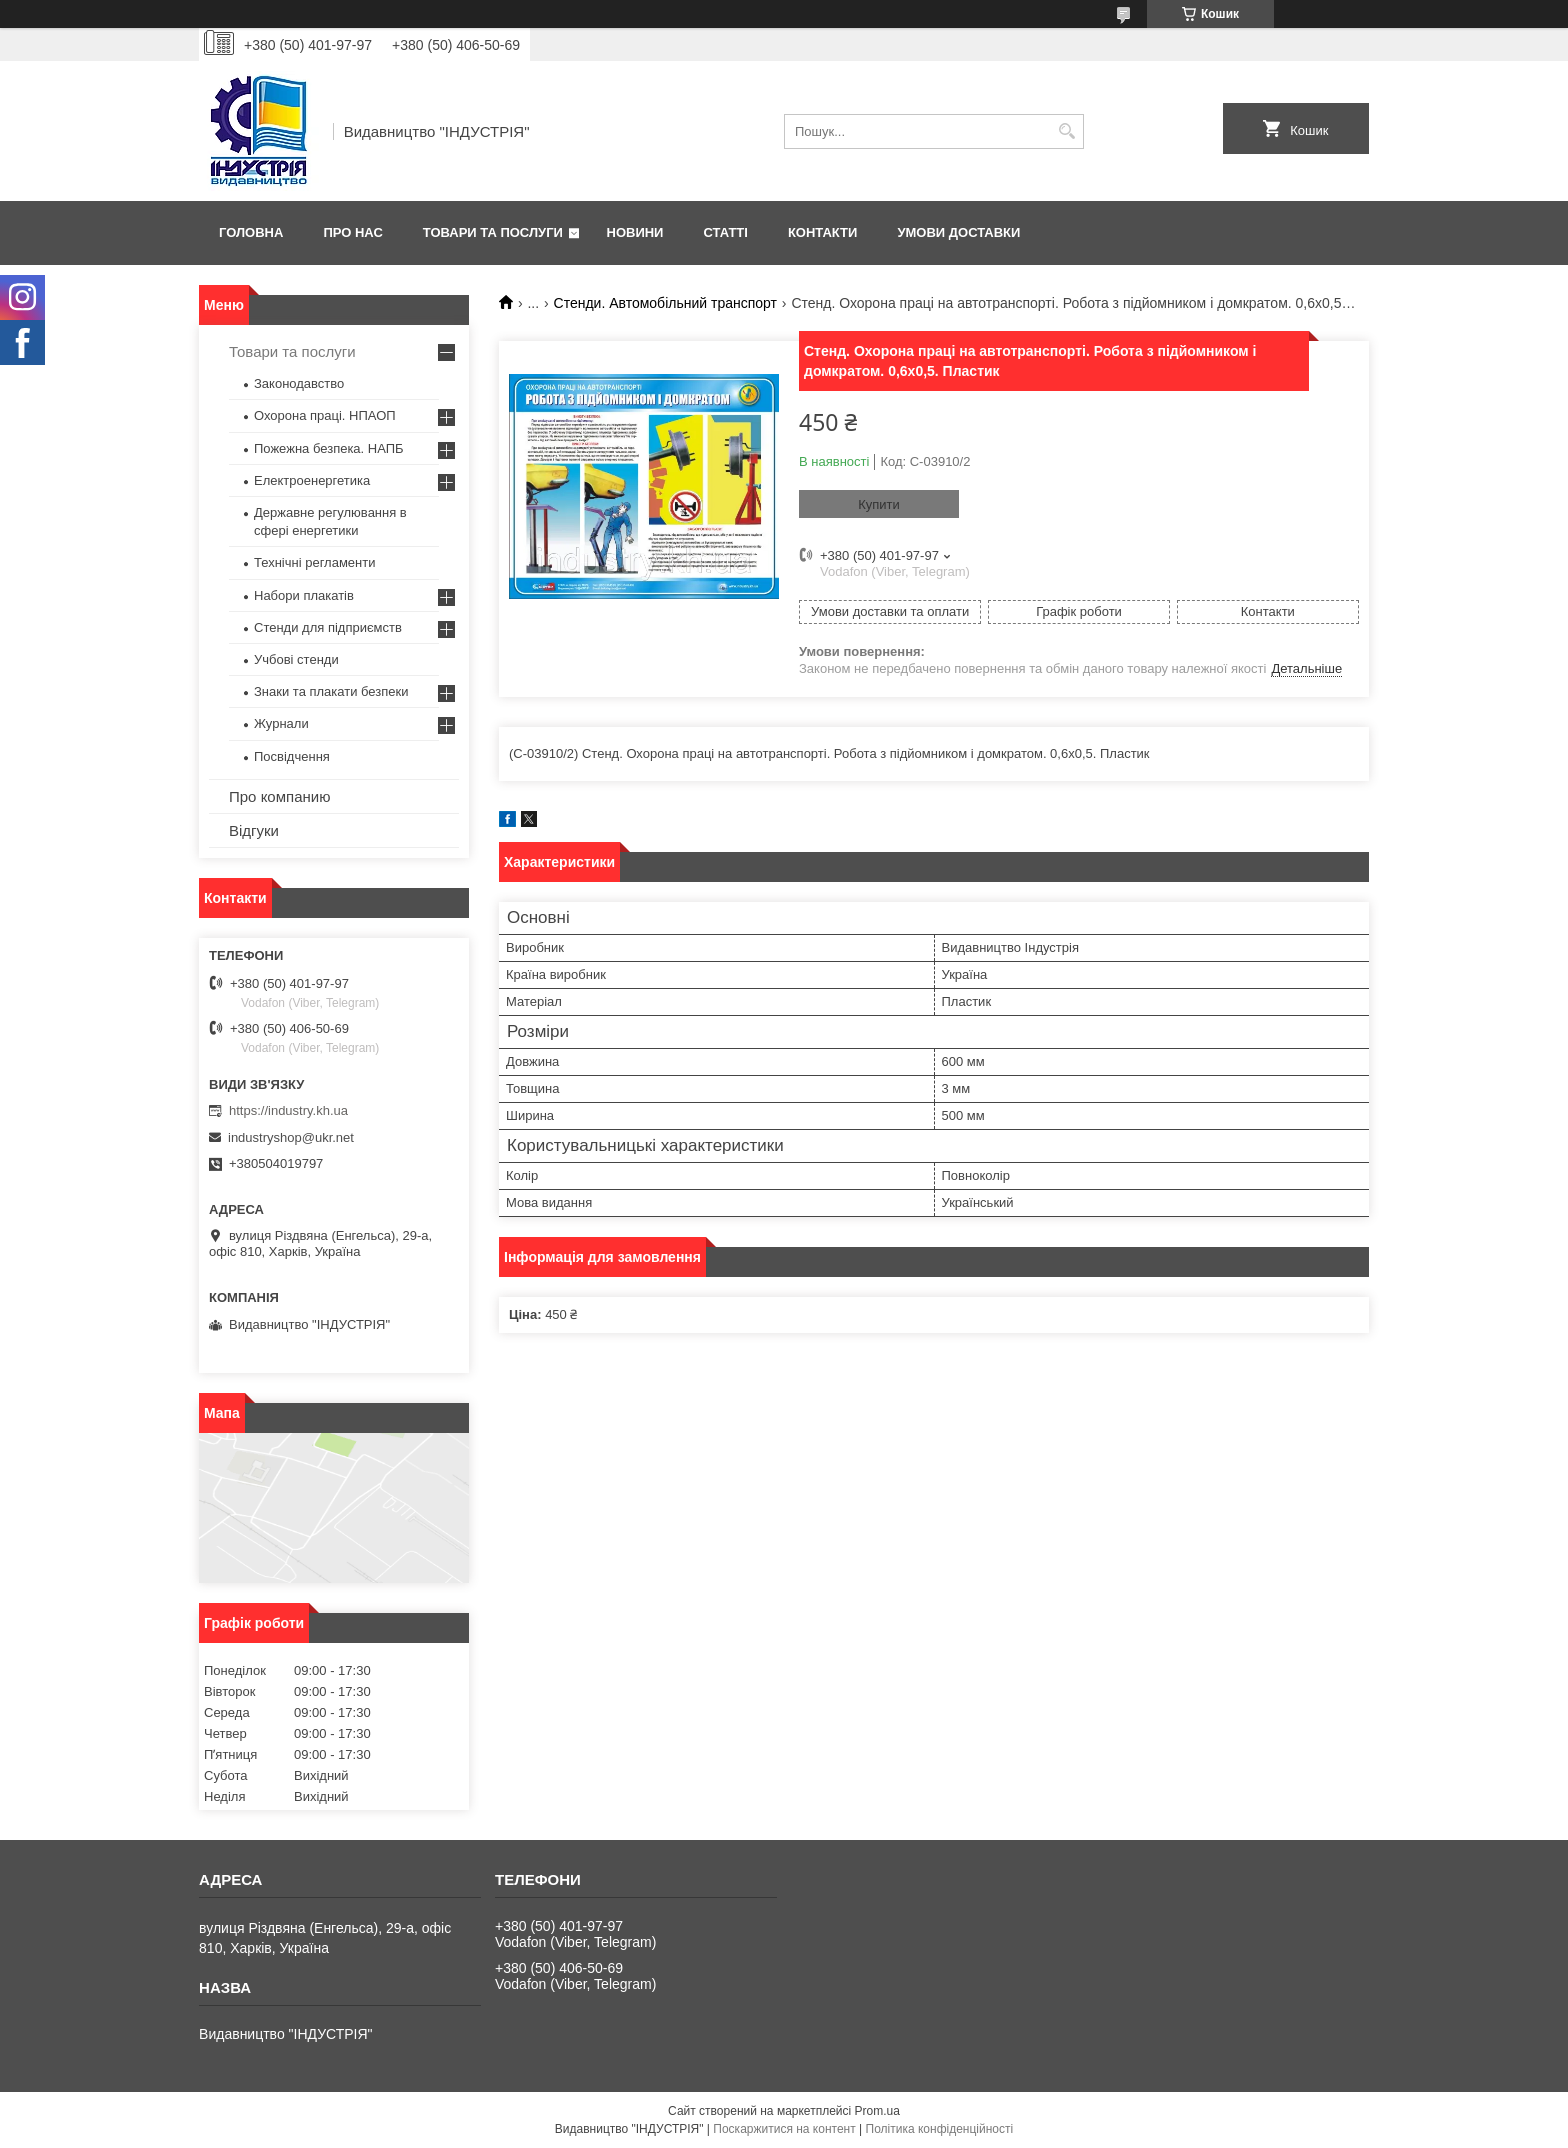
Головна (251, 232)
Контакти (823, 232)
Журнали (281, 723)
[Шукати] (1066, 131)
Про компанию (279, 796)
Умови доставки (958, 232)
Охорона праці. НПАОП (325, 415)
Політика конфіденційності (940, 2129)
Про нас (352, 232)
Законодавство (299, 383)
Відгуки (254, 830)
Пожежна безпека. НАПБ (329, 448)
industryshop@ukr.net (291, 1137)
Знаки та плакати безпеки (331, 691)
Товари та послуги (493, 232)
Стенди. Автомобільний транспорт (665, 303)
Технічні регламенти (314, 562)
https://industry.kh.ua (288, 1110)
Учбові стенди (296, 659)
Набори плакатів (304, 595)
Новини (635, 232)
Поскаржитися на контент (784, 2129)
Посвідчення (292, 756)
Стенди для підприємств (328, 627)
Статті (725, 232)
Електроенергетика (312, 480)
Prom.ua (877, 2111)
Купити (879, 504)
